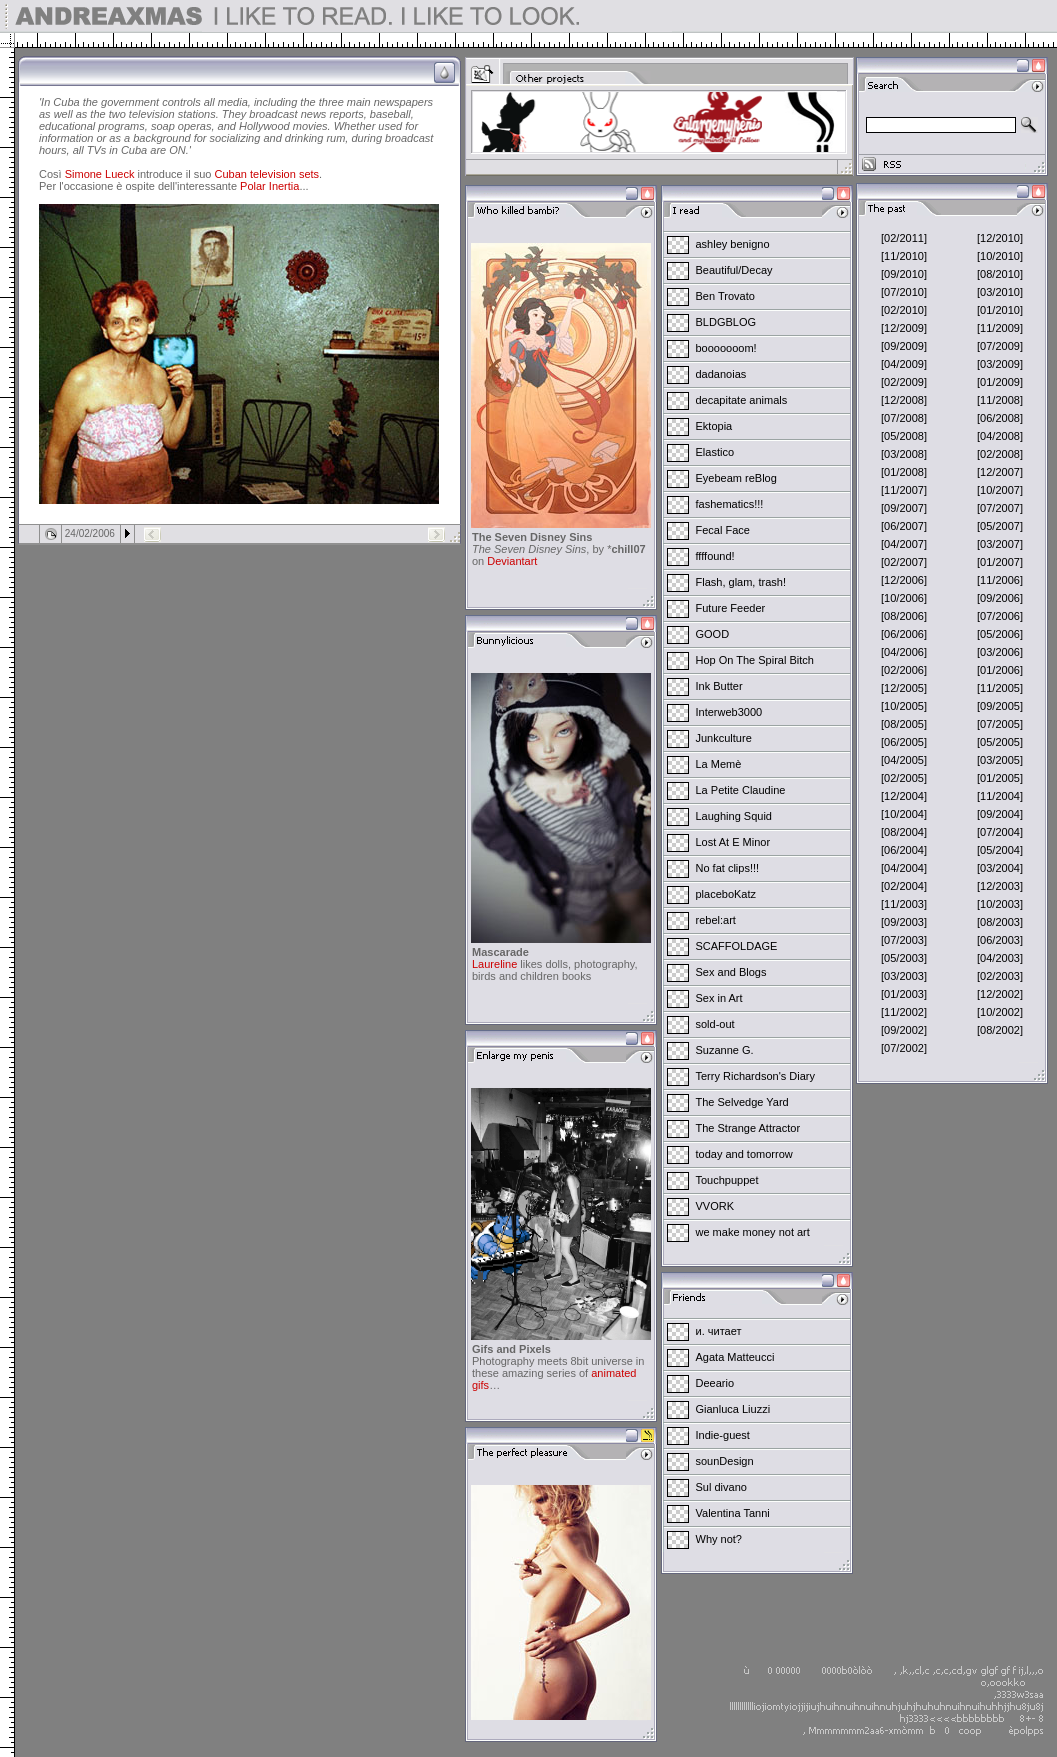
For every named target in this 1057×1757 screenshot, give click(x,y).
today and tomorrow (744, 1154)
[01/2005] (1000, 778)
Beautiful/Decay (734, 270)
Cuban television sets (267, 174)
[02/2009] (904, 382)
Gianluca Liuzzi (733, 1409)
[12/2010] (1000, 238)
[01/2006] (1000, 670)
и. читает (719, 1331)
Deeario (715, 1383)
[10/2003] (1000, 904)
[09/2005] (1000, 706)
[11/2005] (1000, 688)
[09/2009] (904, 346)
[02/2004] (904, 886)
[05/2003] (904, 958)
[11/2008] (1000, 400)
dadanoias (721, 374)
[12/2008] (904, 400)
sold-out (715, 1024)
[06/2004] (904, 850)
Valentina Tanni (733, 1513)
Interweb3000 (729, 712)
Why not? (719, 1539)
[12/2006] (904, 580)
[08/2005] (904, 724)
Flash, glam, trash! (741, 582)
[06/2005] (904, 742)
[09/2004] (1000, 814)
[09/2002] (904, 1030)
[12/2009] (904, 328)
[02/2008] (1000, 454)
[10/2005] (904, 706)
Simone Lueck (100, 174)
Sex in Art (719, 998)
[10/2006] (904, 598)
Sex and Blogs (731, 972)
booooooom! (726, 348)
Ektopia (714, 426)
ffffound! (715, 556)
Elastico (715, 452)
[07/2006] (1000, 616)
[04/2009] (904, 364)
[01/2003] (904, 994)
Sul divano (721, 1487)
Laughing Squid (734, 816)
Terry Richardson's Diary (755, 1076)
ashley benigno (733, 244)
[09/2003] (904, 922)
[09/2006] (1000, 598)
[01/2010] (1000, 310)
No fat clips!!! (728, 868)
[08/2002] (1000, 1030)
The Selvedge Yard (742, 1102)
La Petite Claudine (741, 790)
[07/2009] (1000, 346)
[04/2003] (1000, 958)
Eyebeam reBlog (736, 478)
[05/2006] (1000, 634)
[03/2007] (1000, 544)
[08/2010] (1000, 274)
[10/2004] (904, 814)
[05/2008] (904, 436)
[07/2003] (904, 940)
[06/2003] (1000, 940)
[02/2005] (904, 778)
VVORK (715, 1206)
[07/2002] (904, 1048)
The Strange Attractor (748, 1128)
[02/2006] (904, 670)
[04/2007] (904, 544)
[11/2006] (1000, 580)
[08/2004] (904, 832)
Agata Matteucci (735, 1357)
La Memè (719, 764)
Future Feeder (731, 608)
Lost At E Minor (733, 842)
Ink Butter (719, 686)
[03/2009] (1000, 364)
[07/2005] (1000, 724)
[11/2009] (1000, 328)
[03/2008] (904, 454)
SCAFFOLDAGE (737, 946)
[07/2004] (1000, 832)
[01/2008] (904, 472)
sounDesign (725, 1461)
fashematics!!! (730, 504)
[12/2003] (1000, 886)
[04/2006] (904, 652)
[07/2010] (904, 292)
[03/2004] (1000, 868)
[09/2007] (904, 508)
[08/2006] (904, 616)
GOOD (713, 634)
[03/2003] (904, 976)
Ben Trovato (725, 296)
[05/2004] (1000, 850)
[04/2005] (904, 760)
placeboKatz (726, 894)
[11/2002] (904, 1012)
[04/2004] (904, 868)
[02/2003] (1000, 976)
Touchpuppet (727, 1180)
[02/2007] (904, 562)
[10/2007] (1000, 490)
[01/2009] (1000, 382)
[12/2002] (1000, 994)
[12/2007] (1000, 472)
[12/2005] (904, 688)
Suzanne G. (725, 1050)
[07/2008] (904, 418)
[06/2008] (1000, 418)
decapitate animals (742, 400)
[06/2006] (904, 634)
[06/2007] (904, 526)
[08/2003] (1000, 922)
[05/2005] (1000, 742)
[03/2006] (1000, 652)
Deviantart (512, 561)
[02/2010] (904, 310)
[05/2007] (1000, 526)
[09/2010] (904, 274)
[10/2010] (1000, 256)
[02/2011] (904, 238)
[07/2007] (1000, 508)
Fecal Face (723, 530)
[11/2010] (904, 256)
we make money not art (753, 1232)
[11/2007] (904, 490)
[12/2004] (904, 796)
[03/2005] (1000, 760)
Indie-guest (723, 1435)
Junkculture (724, 738)
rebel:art (716, 920)
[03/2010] (1000, 292)
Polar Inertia (269, 186)
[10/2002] (1000, 1012)
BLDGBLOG (726, 322)
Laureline (494, 964)
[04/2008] (1000, 436)
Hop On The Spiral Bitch (755, 660)
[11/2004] (1000, 796)
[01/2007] (1000, 562)
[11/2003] (904, 904)
